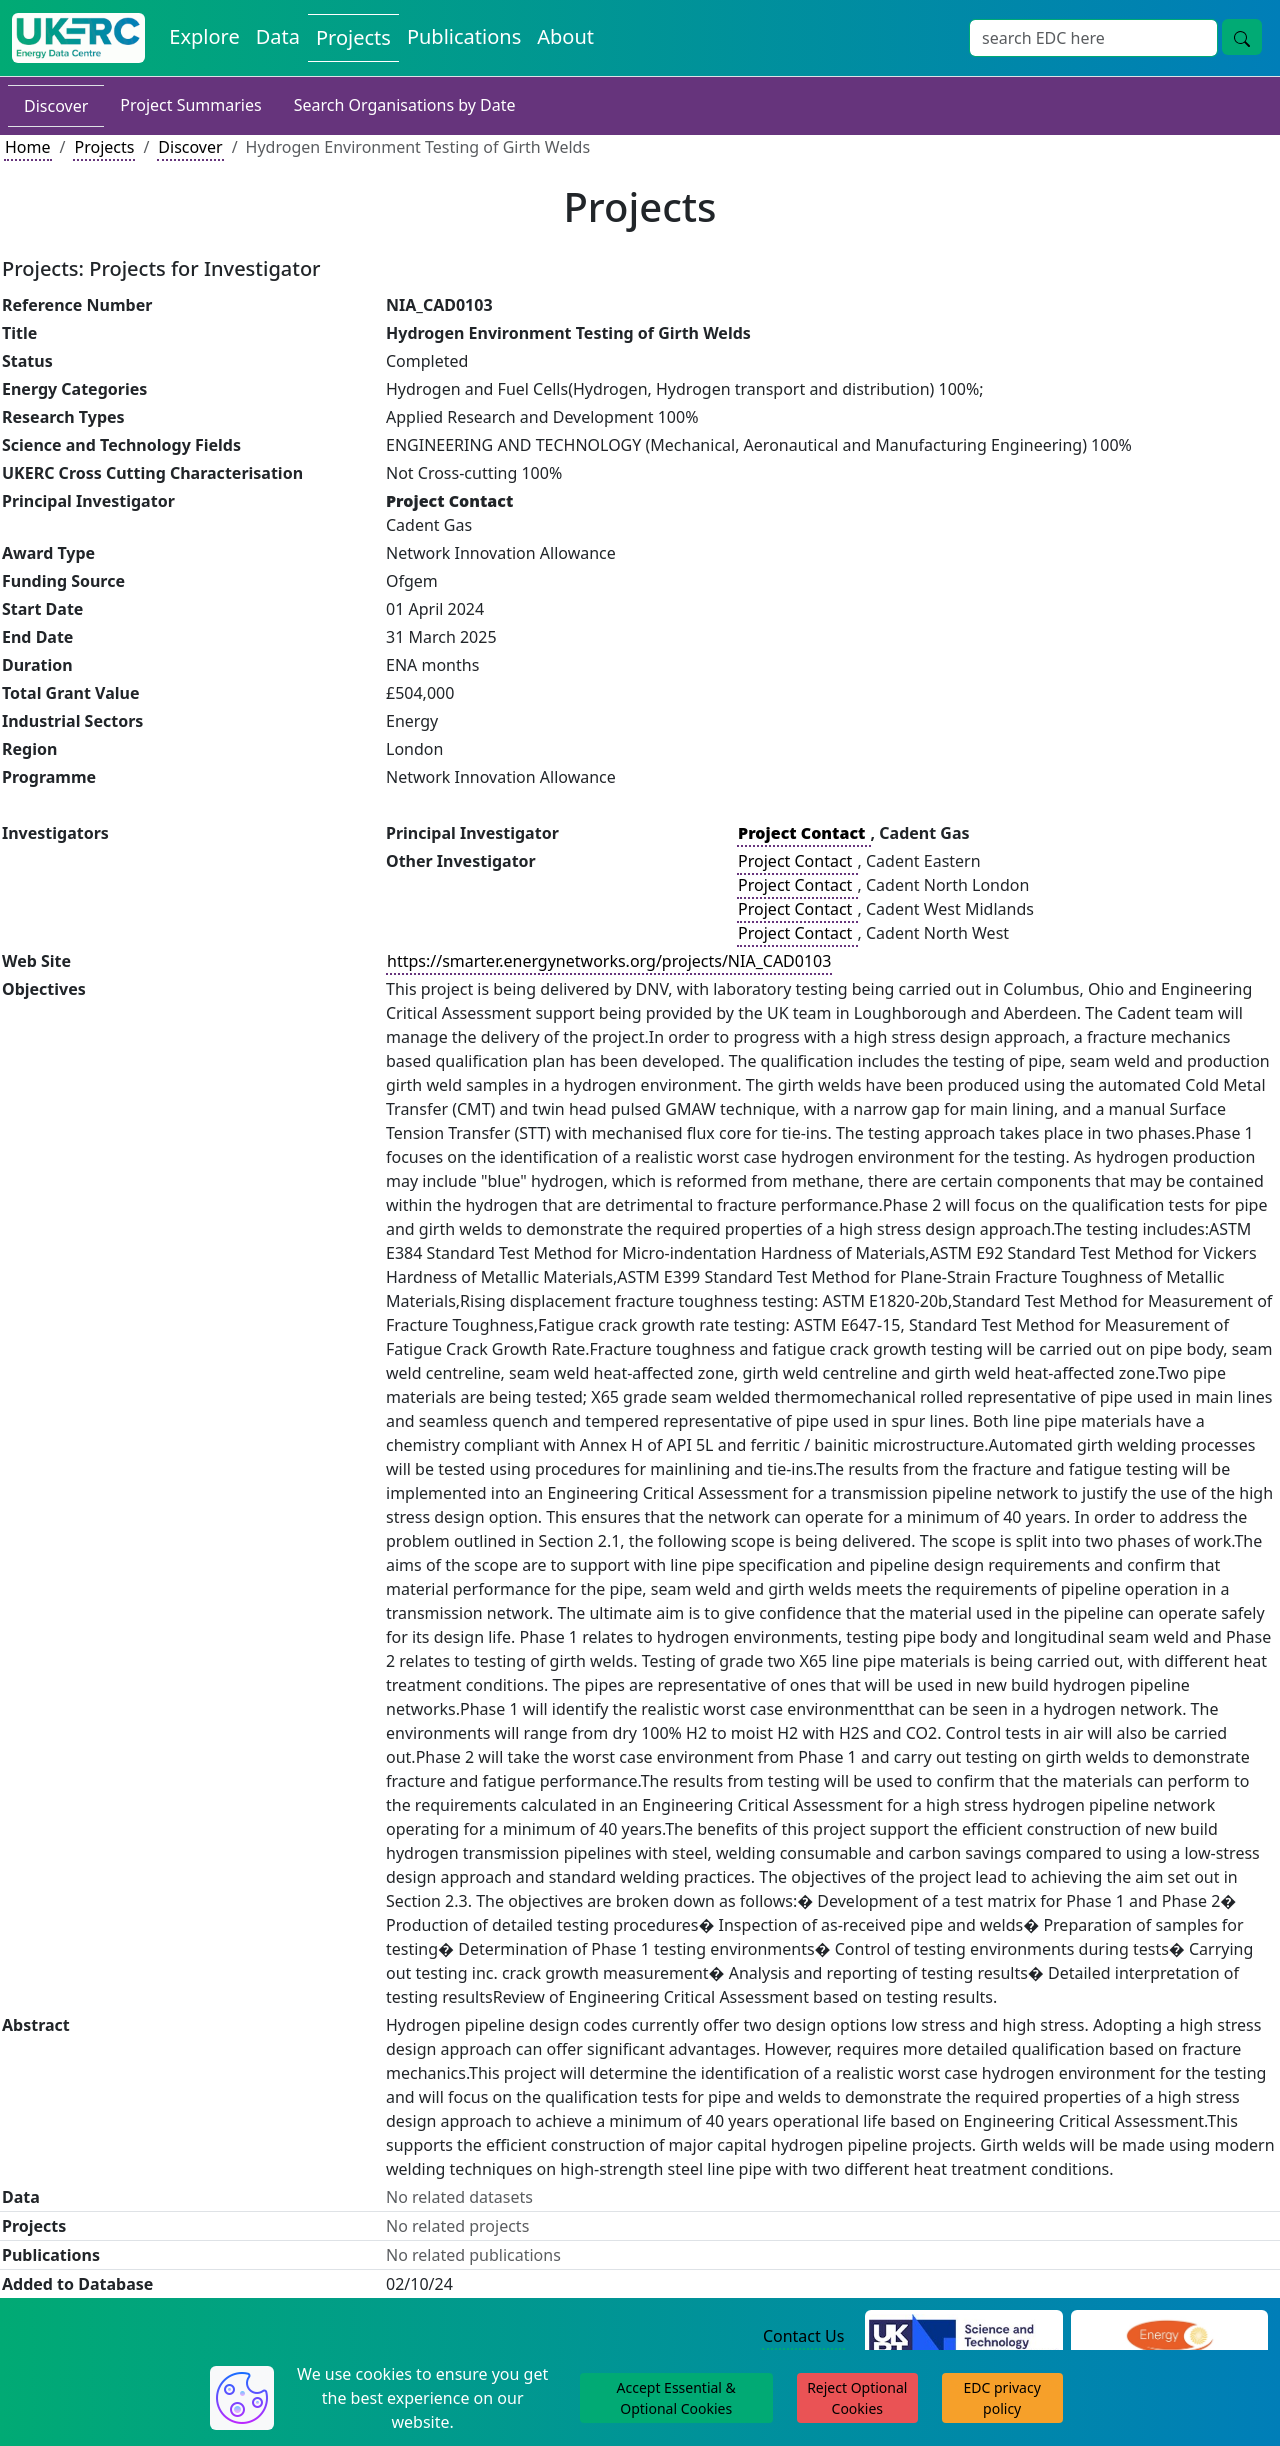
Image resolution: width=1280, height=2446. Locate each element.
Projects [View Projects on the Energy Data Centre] (353, 37)
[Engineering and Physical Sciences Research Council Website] (1169, 2337)
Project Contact (797, 861)
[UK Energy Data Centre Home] (78, 38)
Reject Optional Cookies (857, 2398)
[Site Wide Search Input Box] (1093, 38)
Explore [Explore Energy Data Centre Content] (204, 36)
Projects (104, 147)
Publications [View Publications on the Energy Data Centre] (464, 36)
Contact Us (803, 2336)
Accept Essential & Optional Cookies (676, 2398)
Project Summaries (190, 105)
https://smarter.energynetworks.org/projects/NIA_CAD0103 (609, 961)
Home (28, 147)
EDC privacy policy (1002, 2398)
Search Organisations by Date (405, 105)
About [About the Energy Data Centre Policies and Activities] (565, 36)
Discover (56, 106)
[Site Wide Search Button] (1242, 37)
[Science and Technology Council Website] (963, 2337)
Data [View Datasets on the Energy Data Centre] (278, 36)
